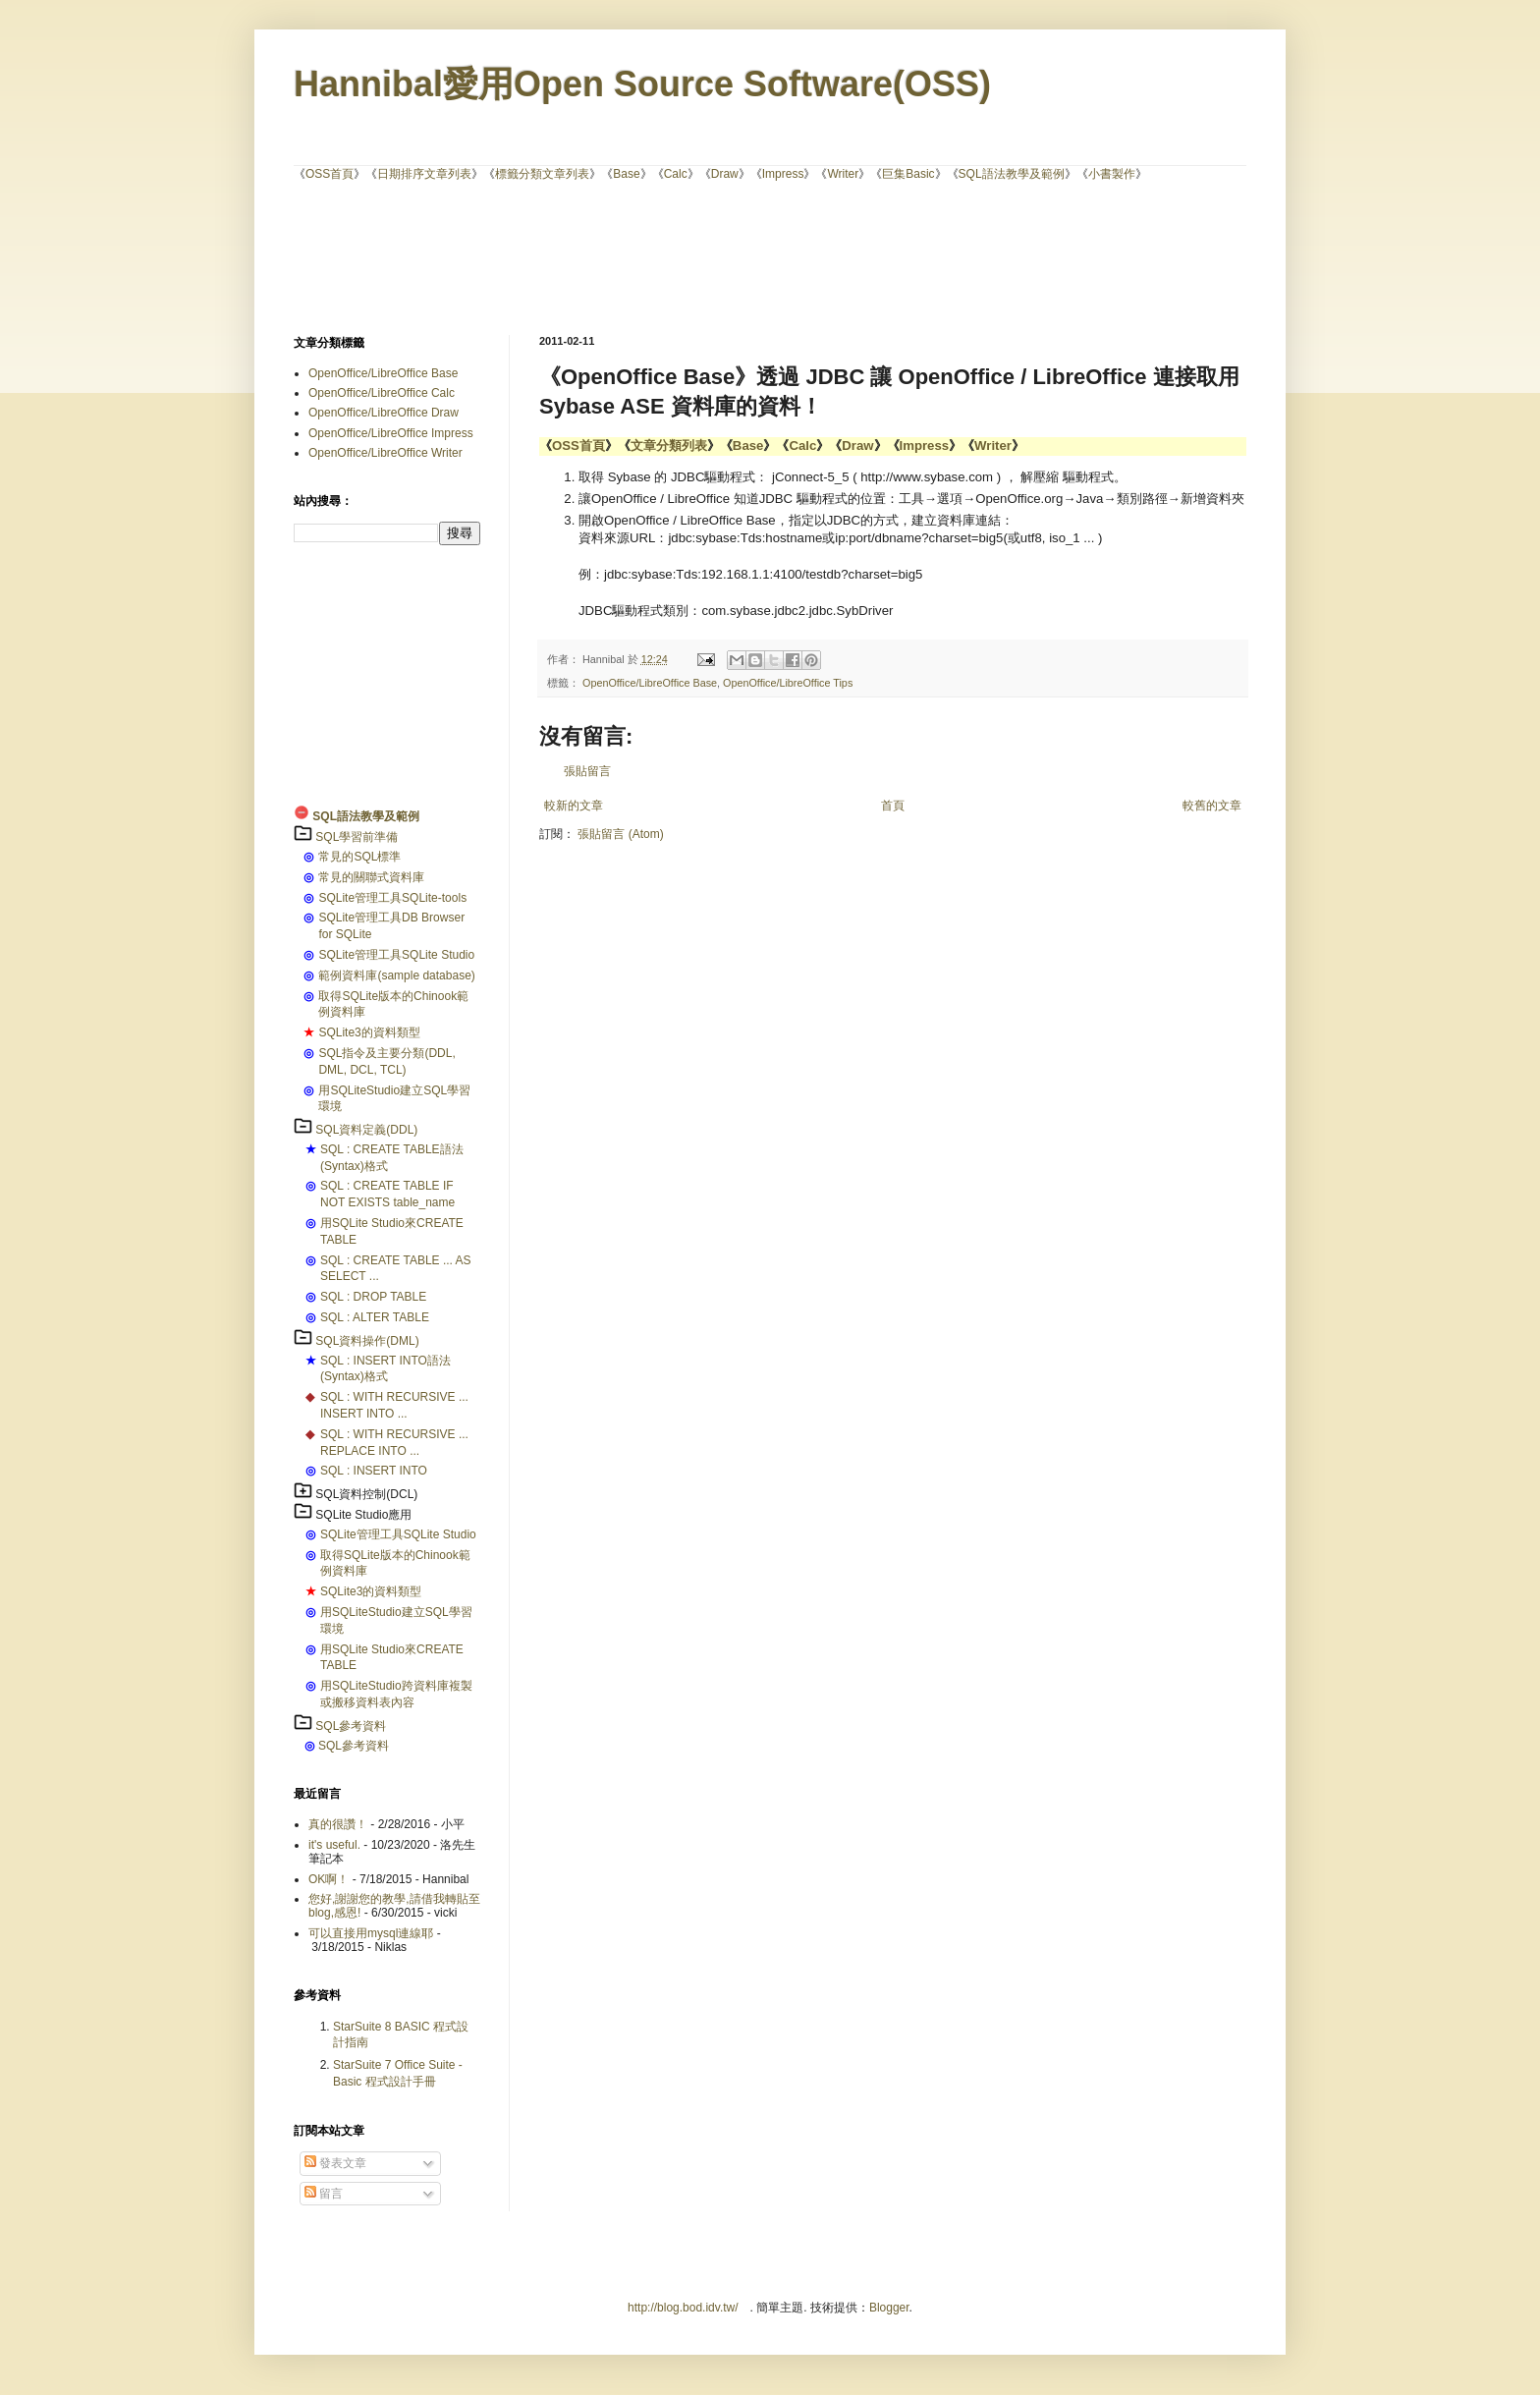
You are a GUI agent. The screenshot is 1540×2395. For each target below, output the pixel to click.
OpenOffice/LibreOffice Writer (385, 453)
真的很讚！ (337, 1824)
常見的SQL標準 (359, 856)
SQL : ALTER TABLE (374, 1317)
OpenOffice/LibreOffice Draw (383, 412)
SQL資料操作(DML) (366, 1341)
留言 (323, 2193)
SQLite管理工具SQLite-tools (392, 898)
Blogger (889, 2307)
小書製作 (1111, 174)
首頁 (893, 805)
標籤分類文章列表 (542, 174)
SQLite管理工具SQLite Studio (396, 955)
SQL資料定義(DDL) (366, 1130)
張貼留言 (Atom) (620, 834)
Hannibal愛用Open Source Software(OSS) (642, 84)
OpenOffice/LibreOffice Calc (381, 393)
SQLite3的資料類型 (368, 1032)
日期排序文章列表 (424, 174)
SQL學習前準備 (356, 837)
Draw (725, 174)
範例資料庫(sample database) (396, 975)
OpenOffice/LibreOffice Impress (390, 433)
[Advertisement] (770, 256)
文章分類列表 (669, 445)
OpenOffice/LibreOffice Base (649, 683)
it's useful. (334, 1845)
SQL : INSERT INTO (373, 1470)
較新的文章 (573, 805)
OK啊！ (328, 1879)
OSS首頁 (329, 174)
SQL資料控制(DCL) (366, 1494)
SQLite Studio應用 (363, 1515)
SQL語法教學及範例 (1012, 174)
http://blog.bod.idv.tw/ (683, 2307)
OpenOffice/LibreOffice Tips (787, 683)
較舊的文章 (1211, 805)
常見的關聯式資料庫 (371, 877)
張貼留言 (587, 771)
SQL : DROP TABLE (373, 1297)
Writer (842, 174)
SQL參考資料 (350, 1726)
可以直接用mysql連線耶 (370, 1933)
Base (626, 174)
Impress (783, 174)
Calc (676, 174)
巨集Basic (908, 174)
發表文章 (335, 2163)
